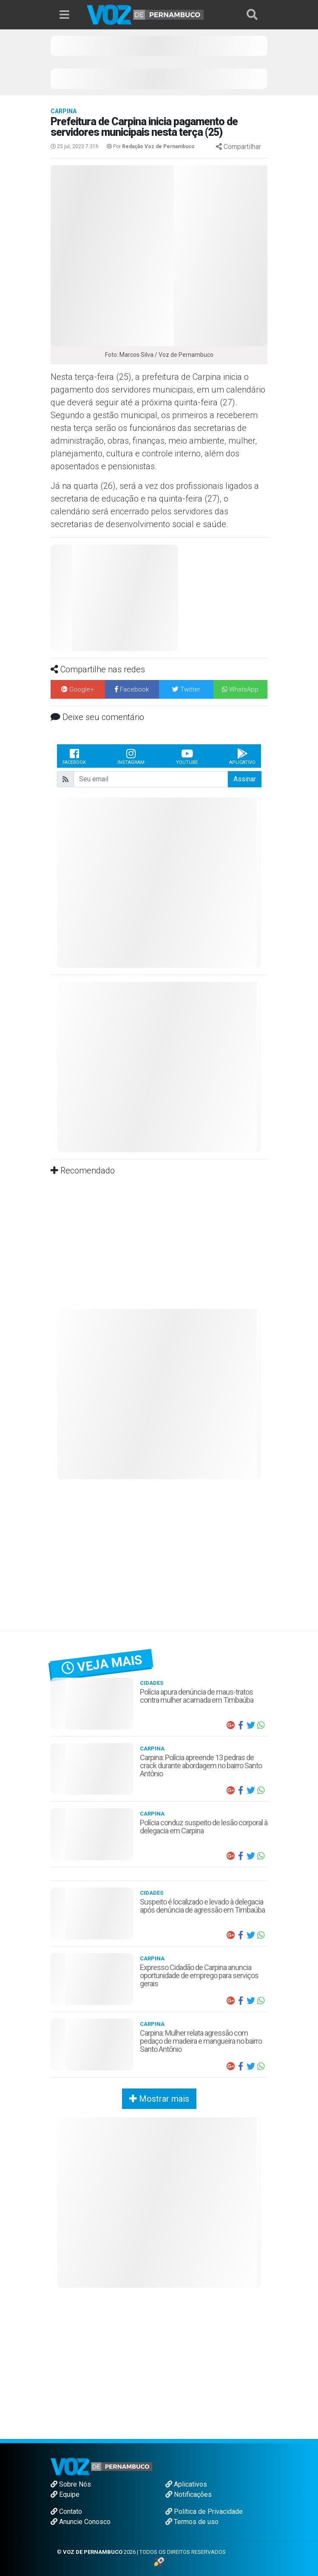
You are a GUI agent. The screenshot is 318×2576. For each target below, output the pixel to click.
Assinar (244, 779)
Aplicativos (186, 2484)
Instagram (131, 756)
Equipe (65, 2494)
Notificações (188, 2494)
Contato (66, 2511)
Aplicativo (242, 756)
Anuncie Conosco (81, 2522)
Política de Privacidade (204, 2511)
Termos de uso (192, 2522)
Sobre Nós (71, 2484)
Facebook (74, 756)
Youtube (187, 756)
